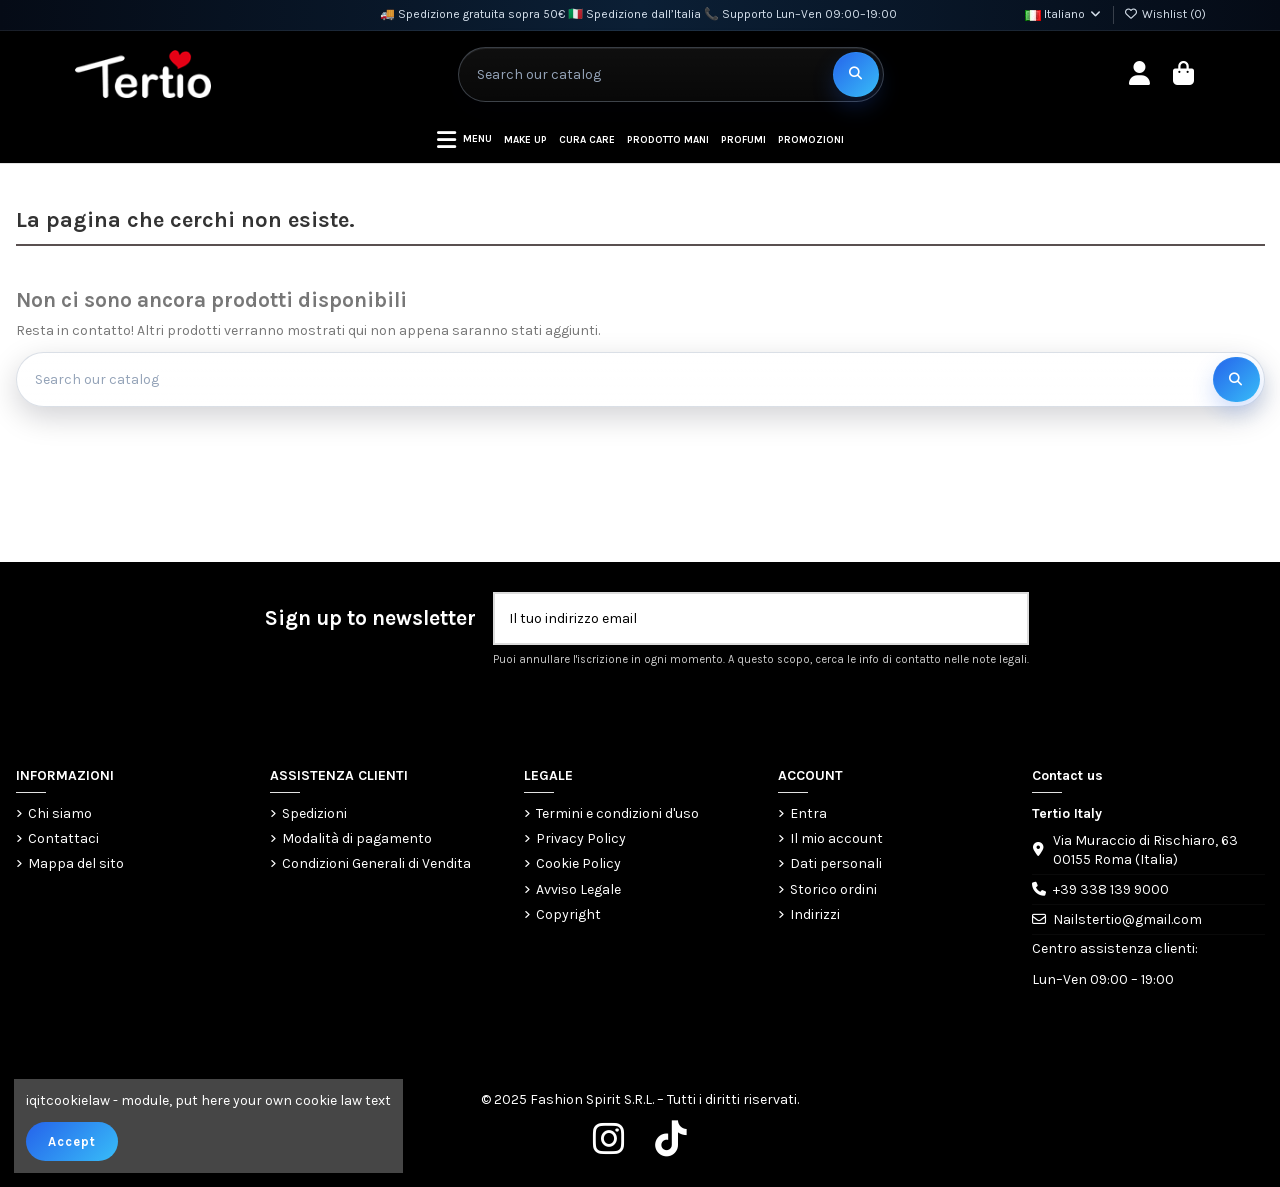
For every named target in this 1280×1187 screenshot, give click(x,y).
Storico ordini (833, 889)
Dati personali (836, 863)
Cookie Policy (578, 863)
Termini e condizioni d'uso (617, 813)
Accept (72, 1141)
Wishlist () (1165, 14)
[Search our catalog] (856, 74)
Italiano (1064, 14)
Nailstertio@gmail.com (1127, 919)
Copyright (568, 914)
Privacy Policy (581, 838)
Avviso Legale (578, 889)
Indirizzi (815, 914)
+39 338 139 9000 (1111, 889)
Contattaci (63, 838)
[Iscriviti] (1006, 618)
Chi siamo (60, 813)
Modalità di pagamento (357, 838)
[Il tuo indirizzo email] (740, 618)
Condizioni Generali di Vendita (376, 863)
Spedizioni (314, 813)
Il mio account (836, 838)
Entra (808, 813)
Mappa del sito (76, 863)
